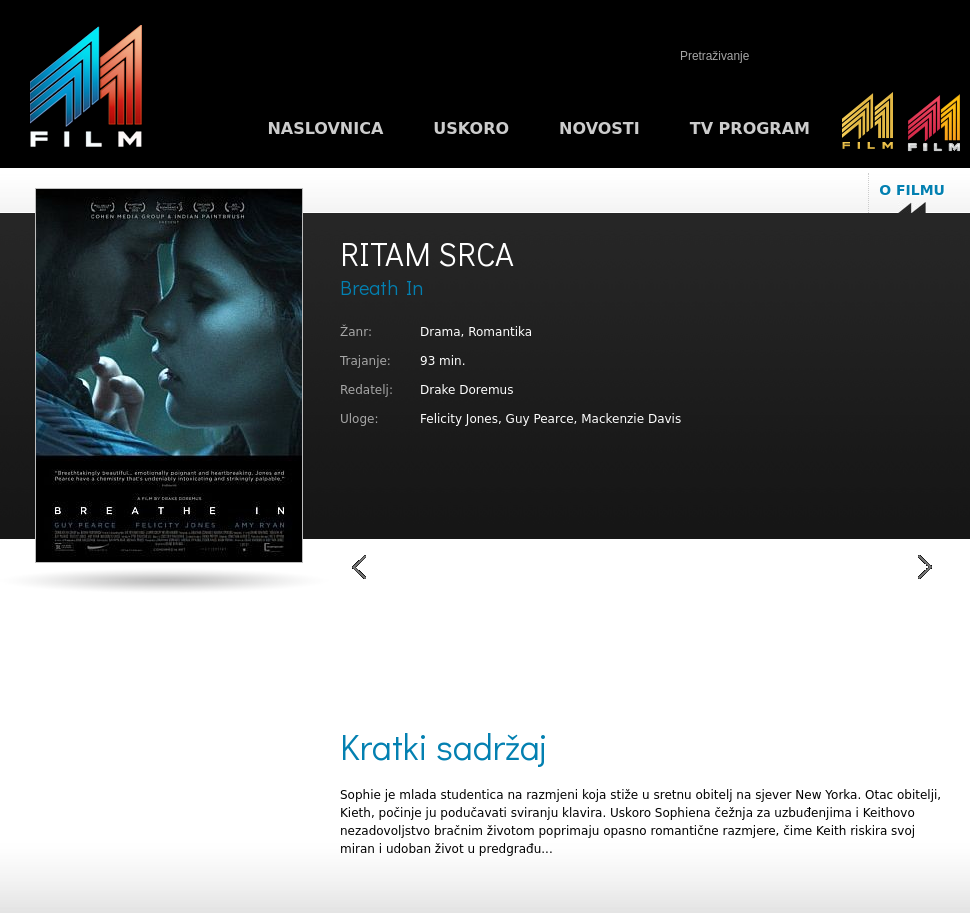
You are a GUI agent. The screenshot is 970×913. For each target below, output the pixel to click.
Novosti (599, 128)
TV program (750, 128)
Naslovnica (325, 128)
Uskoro (471, 128)
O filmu (912, 190)
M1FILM (86, 91)
